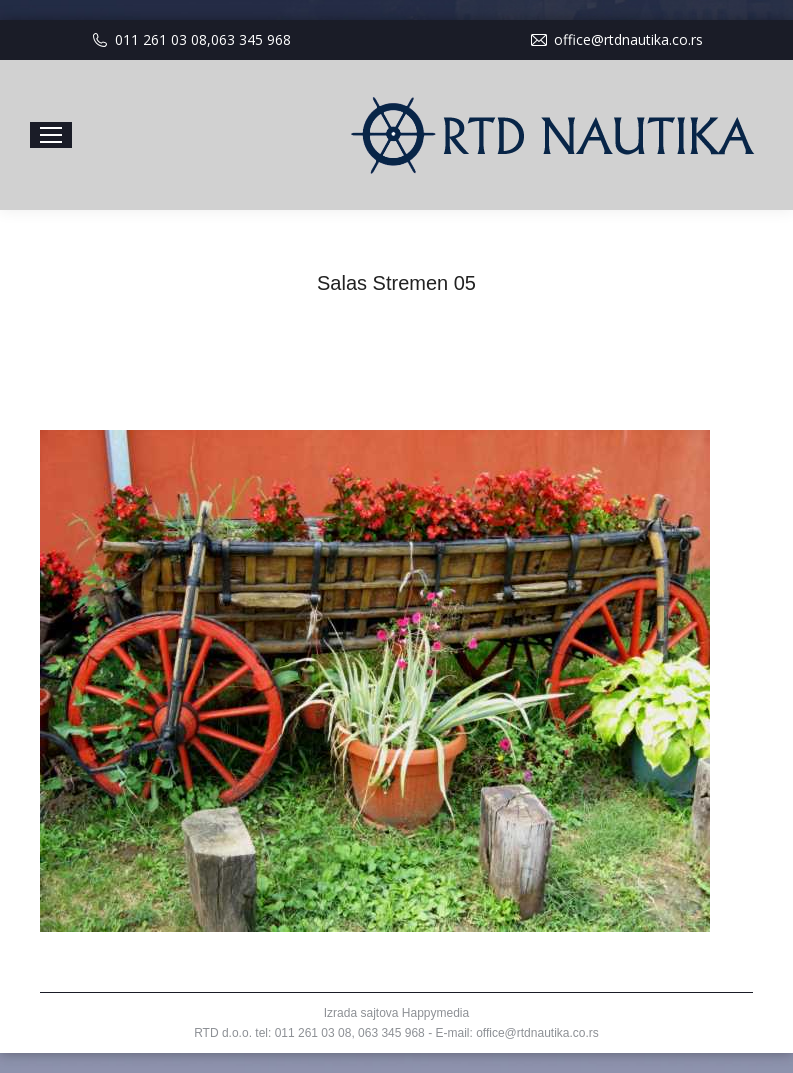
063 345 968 (251, 39)
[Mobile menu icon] (51, 135)
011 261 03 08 (161, 39)
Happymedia (435, 1013)
